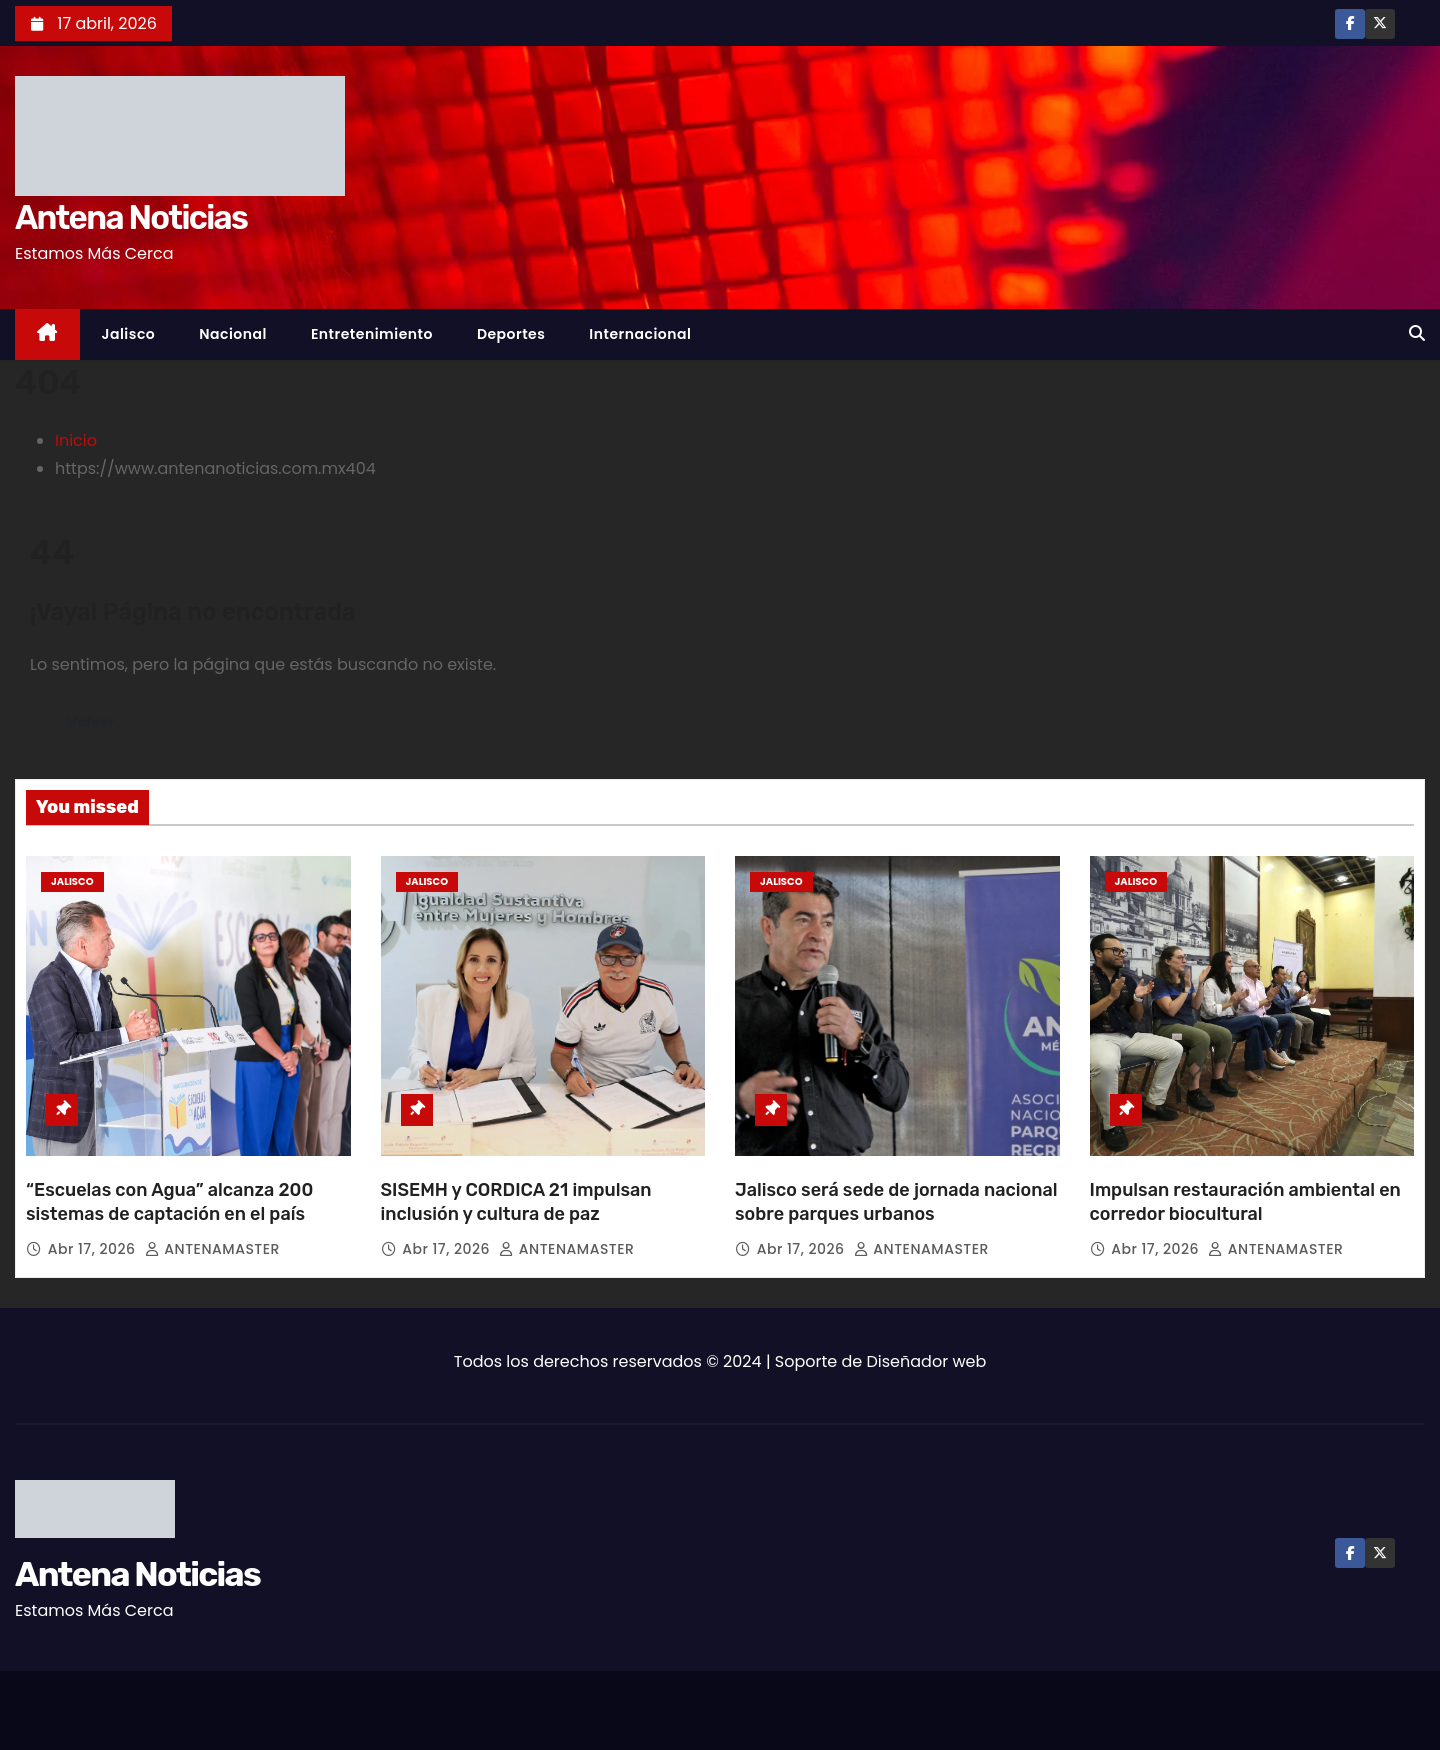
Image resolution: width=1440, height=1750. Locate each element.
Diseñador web (927, 1361)
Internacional (640, 334)
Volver (93, 721)
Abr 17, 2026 (94, 1249)
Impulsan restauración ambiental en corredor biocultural (1245, 1202)
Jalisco (129, 334)
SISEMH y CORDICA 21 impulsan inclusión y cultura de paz (516, 1202)
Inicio (76, 440)
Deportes (511, 334)
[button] (1417, 333)
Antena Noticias (131, 217)
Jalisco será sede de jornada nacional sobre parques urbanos (896, 1202)
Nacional (233, 334)
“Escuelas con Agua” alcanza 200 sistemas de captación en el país (169, 1202)
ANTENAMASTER (212, 1249)
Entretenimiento (372, 334)
